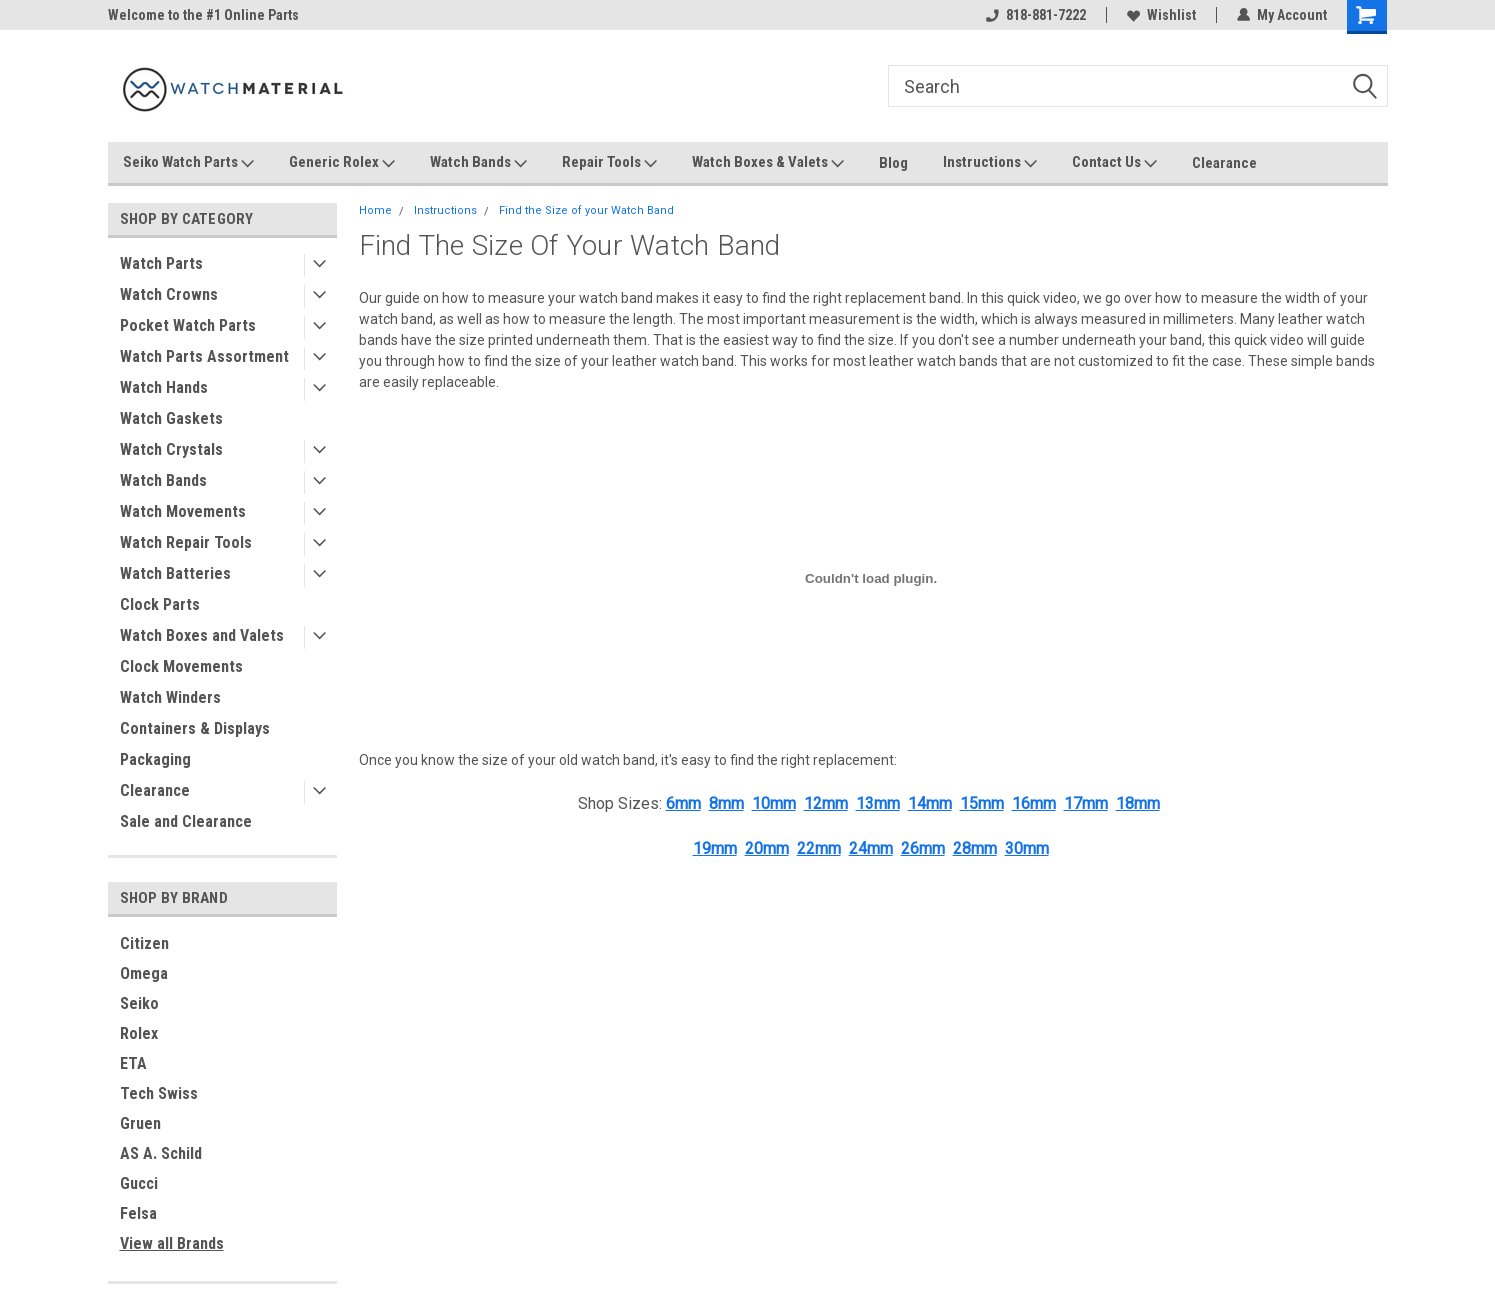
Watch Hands (164, 387)
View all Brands (172, 1243)
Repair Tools (609, 163)
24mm (871, 848)
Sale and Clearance (186, 821)
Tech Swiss (159, 1093)
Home (375, 210)
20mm (767, 848)
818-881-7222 (1036, 15)
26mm (923, 848)
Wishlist (1161, 15)
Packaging (155, 759)
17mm (1086, 803)
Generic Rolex (342, 163)
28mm (975, 848)
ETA (133, 1063)
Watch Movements (183, 511)
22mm (819, 848)
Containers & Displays (195, 728)
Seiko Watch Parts (188, 163)
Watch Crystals (171, 449)
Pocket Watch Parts (188, 325)
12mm (826, 803)
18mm (1138, 803)
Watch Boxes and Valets (202, 635)
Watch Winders (170, 697)
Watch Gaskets (171, 418)
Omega (144, 973)
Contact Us (1114, 163)
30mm (1027, 848)
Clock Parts (160, 604)
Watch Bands (478, 163)
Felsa (138, 1213)
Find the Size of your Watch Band (586, 210)
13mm (878, 803)
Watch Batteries (175, 573)
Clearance (1224, 163)
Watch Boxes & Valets (768, 163)
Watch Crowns (169, 294)
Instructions (990, 163)
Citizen (144, 943)
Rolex (139, 1033)
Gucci (139, 1183)
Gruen (140, 1123)
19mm (715, 848)
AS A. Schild (161, 1153)
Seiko (139, 1003)
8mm (726, 803)
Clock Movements (181, 666)
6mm (683, 803)
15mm (982, 803)
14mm (930, 803)
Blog (893, 163)
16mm (1034, 803)
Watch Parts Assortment (204, 356)
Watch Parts (161, 263)
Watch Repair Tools (186, 542)
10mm (774, 803)
